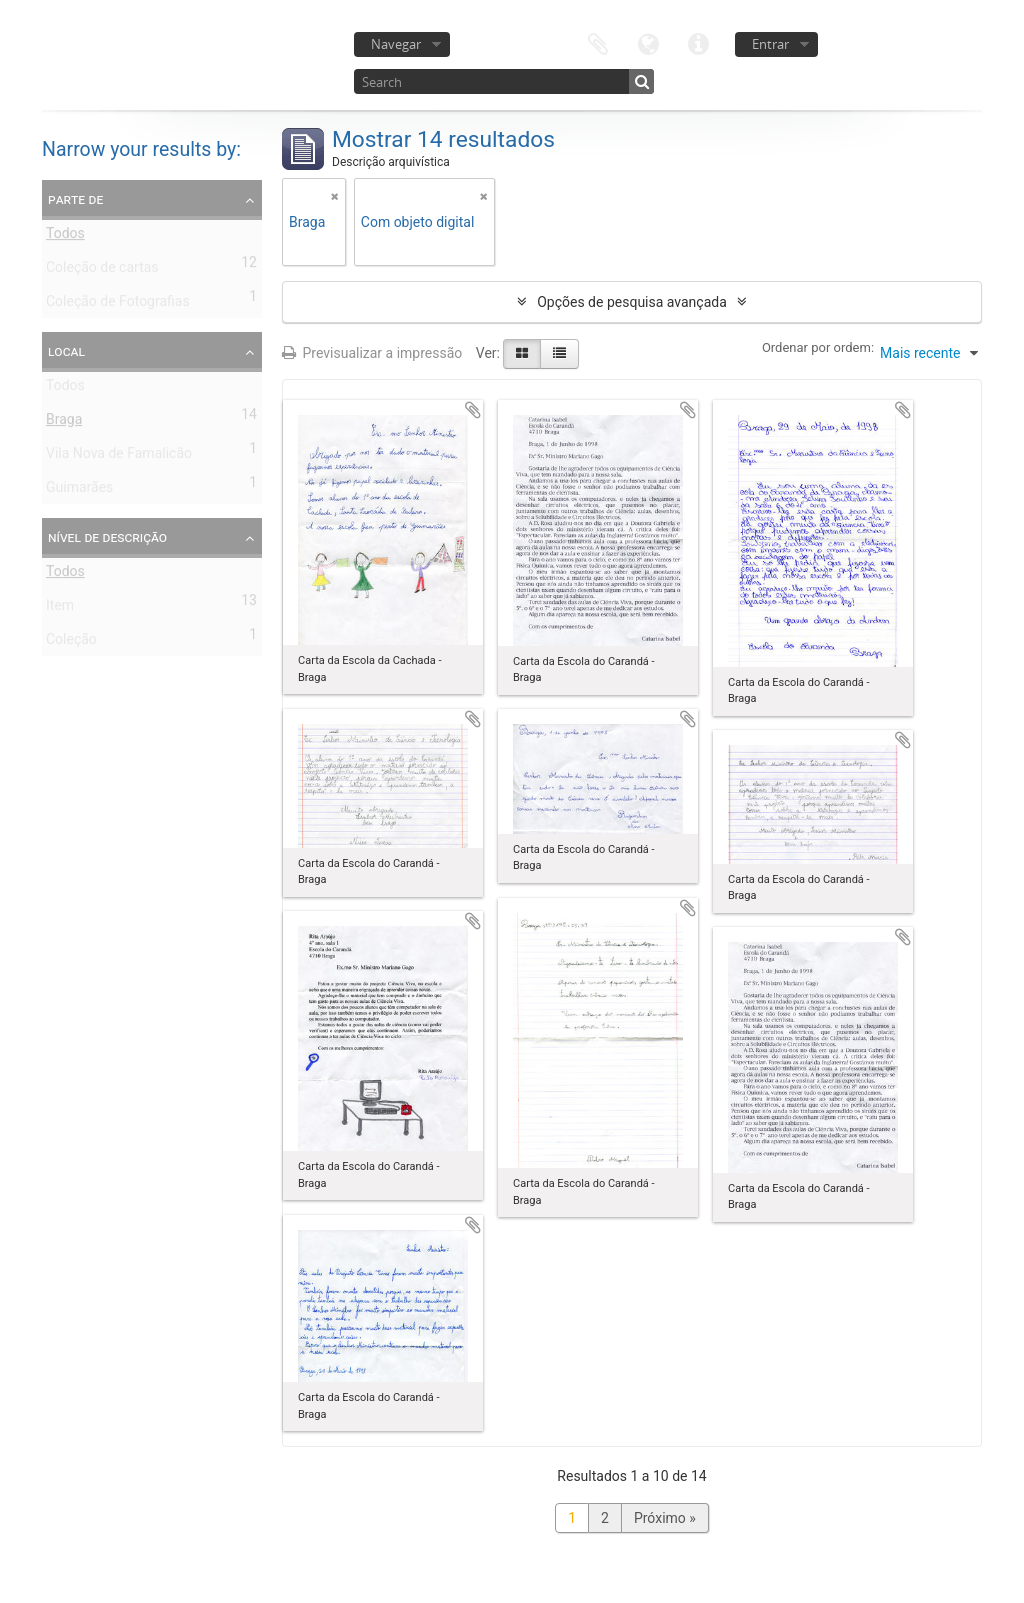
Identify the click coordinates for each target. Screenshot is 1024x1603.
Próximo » (665, 1518)
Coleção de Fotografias (118, 305)
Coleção (71, 643)
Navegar (396, 44)
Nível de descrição (107, 537)
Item (60, 609)
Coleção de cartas (102, 271)
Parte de (75, 199)
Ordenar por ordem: (818, 347)
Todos (65, 237)
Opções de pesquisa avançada (632, 302)
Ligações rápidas (698, 42)
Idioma (648, 42)
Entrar (770, 44)
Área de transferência (598, 42)
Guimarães (79, 491)
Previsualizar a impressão (372, 353)
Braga (64, 423)
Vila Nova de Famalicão (119, 457)
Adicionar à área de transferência (473, 410)
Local (66, 351)
